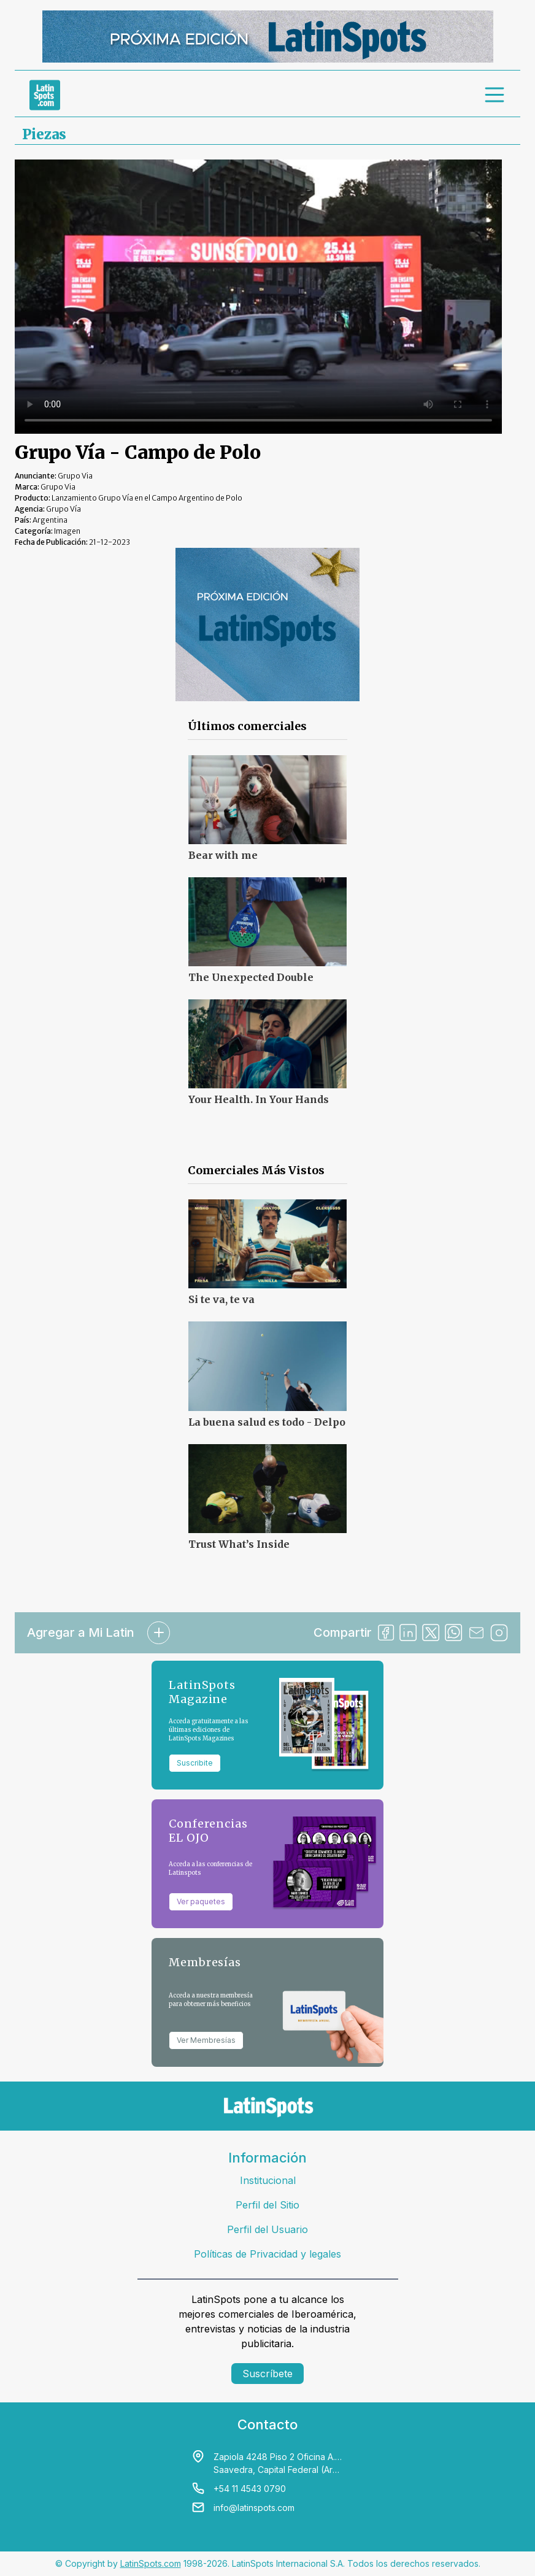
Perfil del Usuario (267, 2229)
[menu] (495, 95)
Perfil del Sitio (267, 2205)
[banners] (267, 36)
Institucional (268, 2180)
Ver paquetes (201, 1901)
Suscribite (195, 1762)
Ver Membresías (206, 2040)
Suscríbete (267, 2373)
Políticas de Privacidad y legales (267, 2254)
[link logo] (44, 95)
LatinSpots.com (150, 2563)
